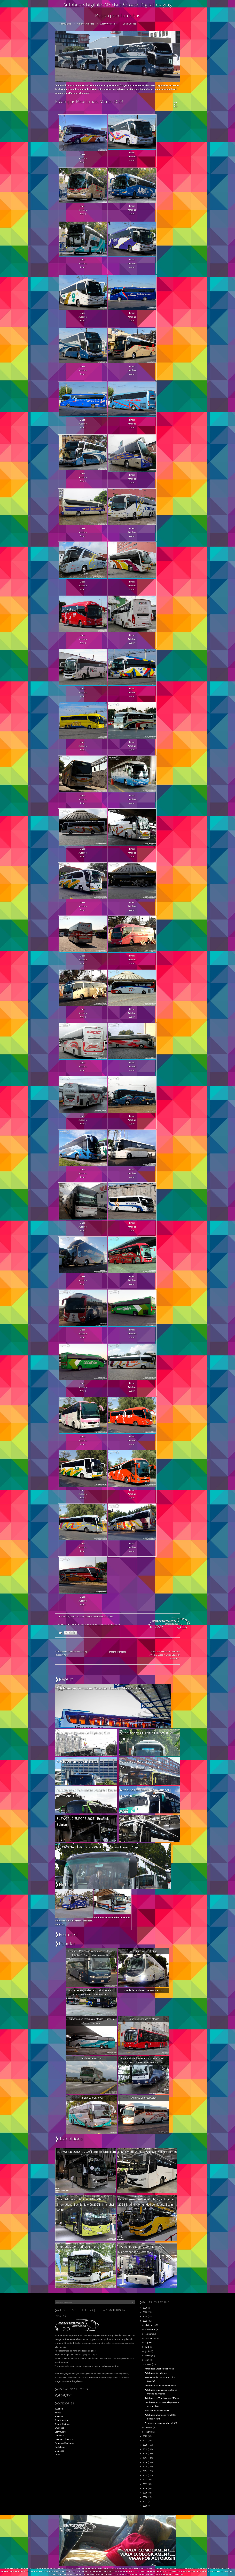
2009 (145, 2493)
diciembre (150, 2325)
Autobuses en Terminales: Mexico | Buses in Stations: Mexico (91, 2021)
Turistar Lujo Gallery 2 (91, 2097)
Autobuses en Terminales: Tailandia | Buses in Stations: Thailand (101, 1688)
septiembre (151, 2338)
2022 (145, 2436)
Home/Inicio (65, 24)
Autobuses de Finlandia (156, 2373)
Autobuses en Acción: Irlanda (77, 1761)
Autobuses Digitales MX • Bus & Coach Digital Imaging (117, 4)
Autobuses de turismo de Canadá (160, 2385)
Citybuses (59, 2428)
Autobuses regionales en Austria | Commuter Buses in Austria (144, 1764)
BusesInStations (62, 2424)
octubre (149, 2334)
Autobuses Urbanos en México (143, 2019)
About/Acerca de (108, 24)
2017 (145, 2458)
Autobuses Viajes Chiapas (143, 1951)
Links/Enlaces (129, 24)
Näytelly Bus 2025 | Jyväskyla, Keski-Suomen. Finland (146, 1822)
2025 (145, 2312)
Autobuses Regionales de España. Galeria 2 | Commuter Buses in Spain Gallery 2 (91, 1992)
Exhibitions (60, 2447)
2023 (145, 2321)
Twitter (71, 1625)
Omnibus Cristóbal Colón (143, 2097)
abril (147, 2360)
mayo (148, 2355)
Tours (57, 2454)
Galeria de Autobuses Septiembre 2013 (144, 1990)
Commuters (60, 2432)
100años (59, 2409)
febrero (149, 2427)
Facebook (83, 1625)
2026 (145, 2308)
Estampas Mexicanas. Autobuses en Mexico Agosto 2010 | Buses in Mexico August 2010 (143, 2060)
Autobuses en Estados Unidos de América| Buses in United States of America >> (164, 1655)
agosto (149, 2342)
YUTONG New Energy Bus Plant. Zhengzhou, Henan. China (97, 1847)
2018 (145, 2453)
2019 (145, 2449)
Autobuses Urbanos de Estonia (159, 2369)
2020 (145, 2445)
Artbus (58, 2412)
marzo (148, 2364)
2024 (145, 2316)
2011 (145, 2484)
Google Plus (99, 1625)
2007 (145, 2501)
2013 (145, 2475)
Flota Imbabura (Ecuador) (157, 2410)
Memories (59, 2451)
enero (148, 2432)
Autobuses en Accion (91, 2058)
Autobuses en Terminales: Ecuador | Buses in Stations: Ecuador (145, 1793)
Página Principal (117, 1652)
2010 (145, 2488)
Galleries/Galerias (85, 24)
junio (147, 2351)
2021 (145, 2440)
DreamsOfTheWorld (64, 2439)
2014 (145, 2471)
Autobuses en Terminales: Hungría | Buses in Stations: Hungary (86, 1793)
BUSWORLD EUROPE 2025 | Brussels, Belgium (83, 1822)
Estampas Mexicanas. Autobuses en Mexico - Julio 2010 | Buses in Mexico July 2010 (91, 1953)
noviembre (150, 2329)
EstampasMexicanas (104, 1617)
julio (147, 2347)
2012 (145, 2479)
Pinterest (114, 1625)
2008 (145, 2497)
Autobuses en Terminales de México (162, 2398)
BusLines (59, 2416)
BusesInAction (61, 2420)
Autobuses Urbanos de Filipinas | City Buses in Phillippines (83, 1736)
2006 (145, 2506)
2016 (145, 2462)
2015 (145, 2466)
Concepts (59, 2435)
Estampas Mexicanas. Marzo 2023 (89, 101)
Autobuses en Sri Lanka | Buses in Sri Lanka (146, 1736)
